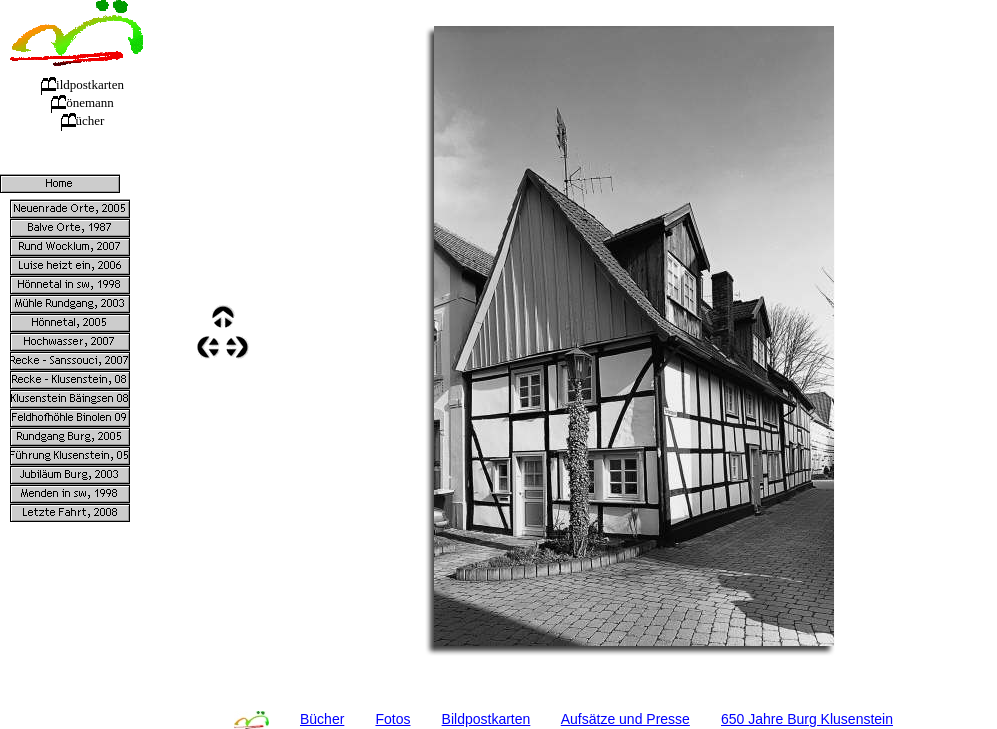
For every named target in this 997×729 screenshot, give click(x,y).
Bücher (322, 719)
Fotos (392, 719)
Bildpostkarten (486, 719)
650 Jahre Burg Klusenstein (807, 719)
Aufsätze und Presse (625, 719)
